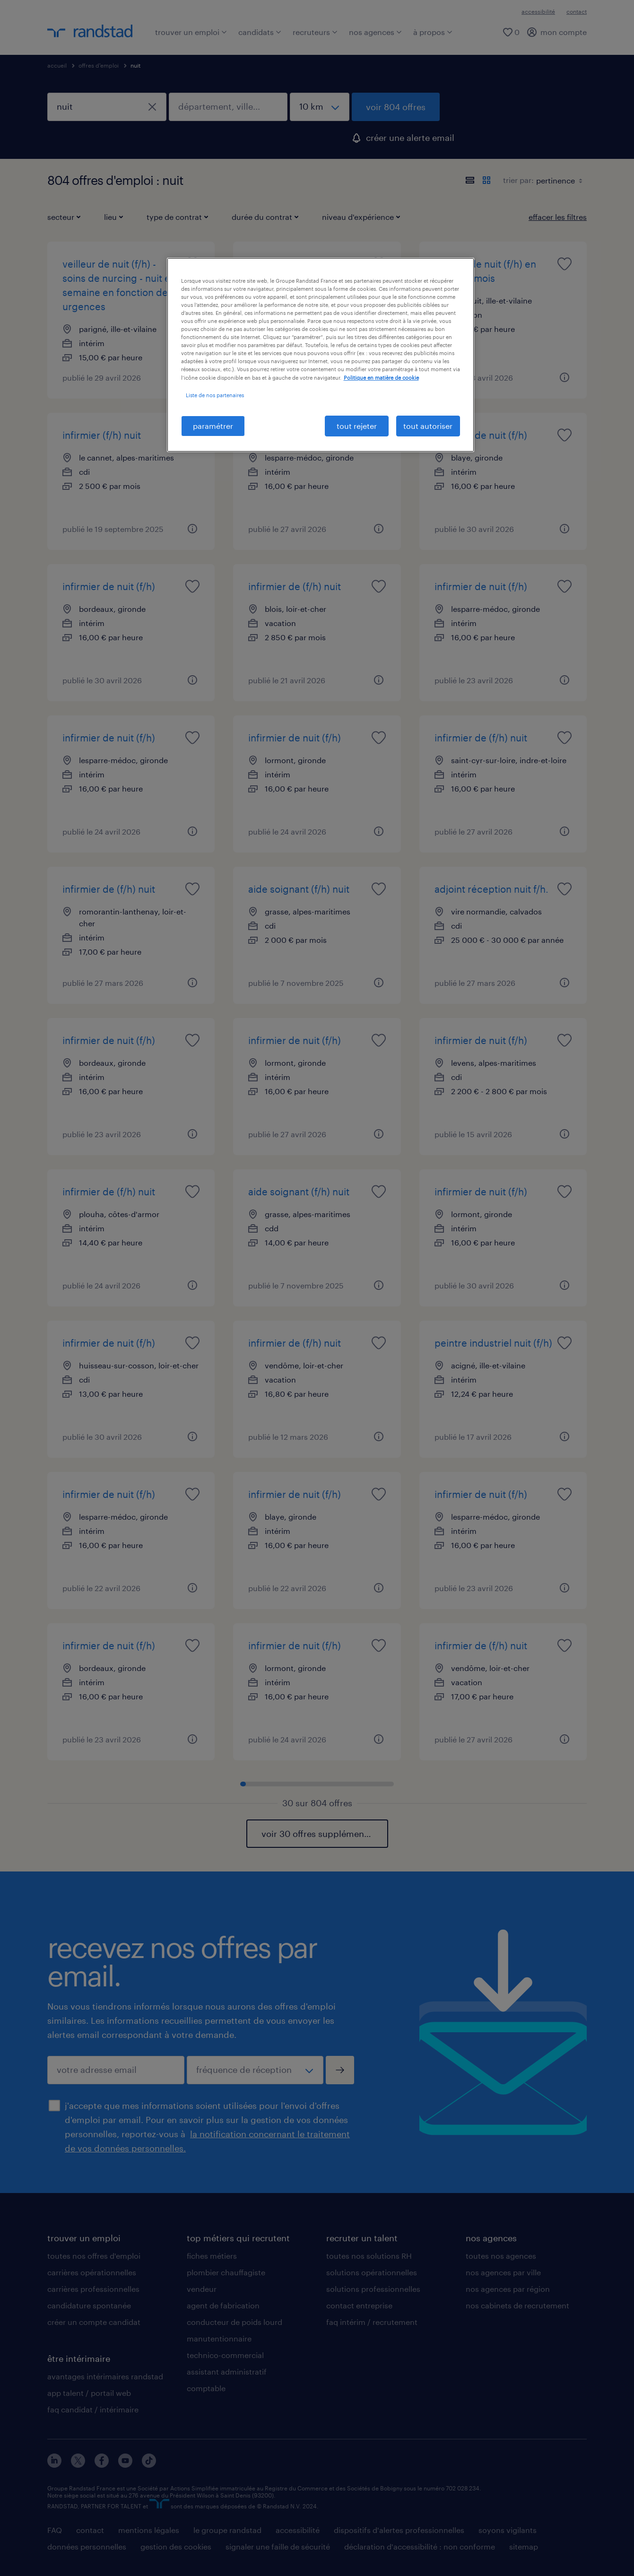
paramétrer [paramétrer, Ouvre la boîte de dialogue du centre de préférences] (213, 425)
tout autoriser (427, 425)
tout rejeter (357, 425)
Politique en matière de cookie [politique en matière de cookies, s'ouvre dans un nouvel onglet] (381, 377)
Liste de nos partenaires (215, 395)
